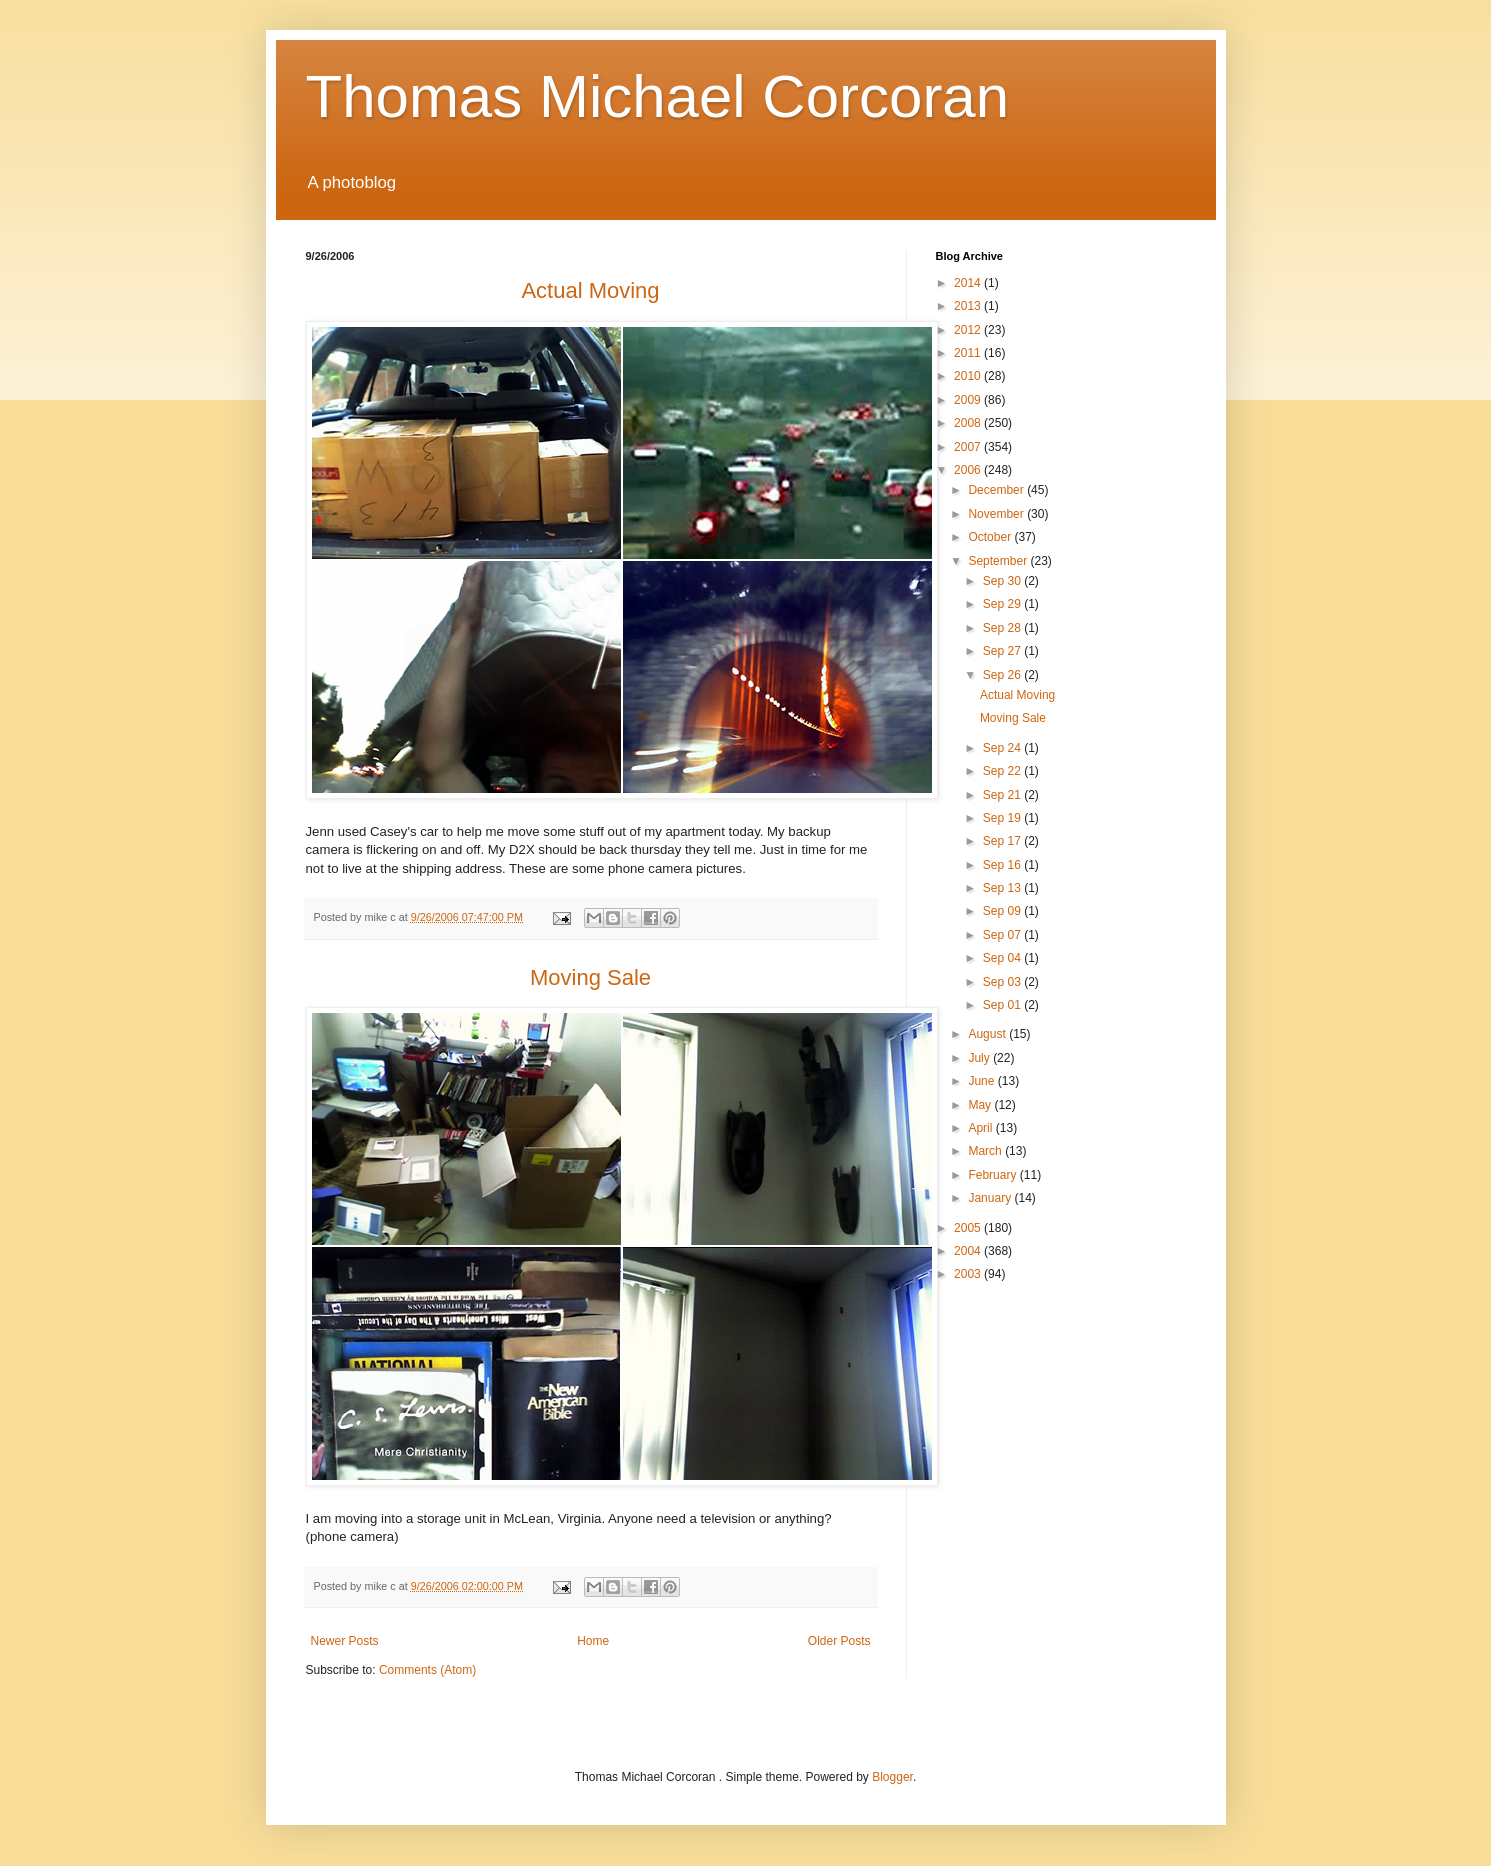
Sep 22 (1003, 771)
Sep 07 (1003, 935)
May (981, 1105)
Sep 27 (1003, 651)
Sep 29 (1003, 604)
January (991, 1198)
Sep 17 (1003, 841)
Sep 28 (1003, 628)
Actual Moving (1017, 695)
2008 (969, 423)
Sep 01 (1003, 1005)
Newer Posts (345, 1641)
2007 (969, 447)
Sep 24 (1003, 748)
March (986, 1151)
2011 (969, 353)
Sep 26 (1003, 675)
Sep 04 (1003, 958)
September (999, 561)
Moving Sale (1013, 718)
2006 (969, 470)
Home (593, 1641)
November (997, 514)
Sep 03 (1003, 982)
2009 (969, 400)
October (991, 537)
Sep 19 (1003, 818)
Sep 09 (1003, 911)
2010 (969, 376)
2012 (969, 330)
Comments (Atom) (427, 1670)
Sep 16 (1003, 865)
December (997, 490)
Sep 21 (1003, 795)
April (981, 1128)
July (980, 1058)
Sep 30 (1003, 581)
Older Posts (839, 1641)
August (988, 1034)
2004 (969, 1251)
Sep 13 (1003, 888)
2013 (969, 306)
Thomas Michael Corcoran (658, 96)
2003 (969, 1274)
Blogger (892, 1777)
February (993, 1175)
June (982, 1081)
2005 (969, 1228)
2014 (969, 283)
